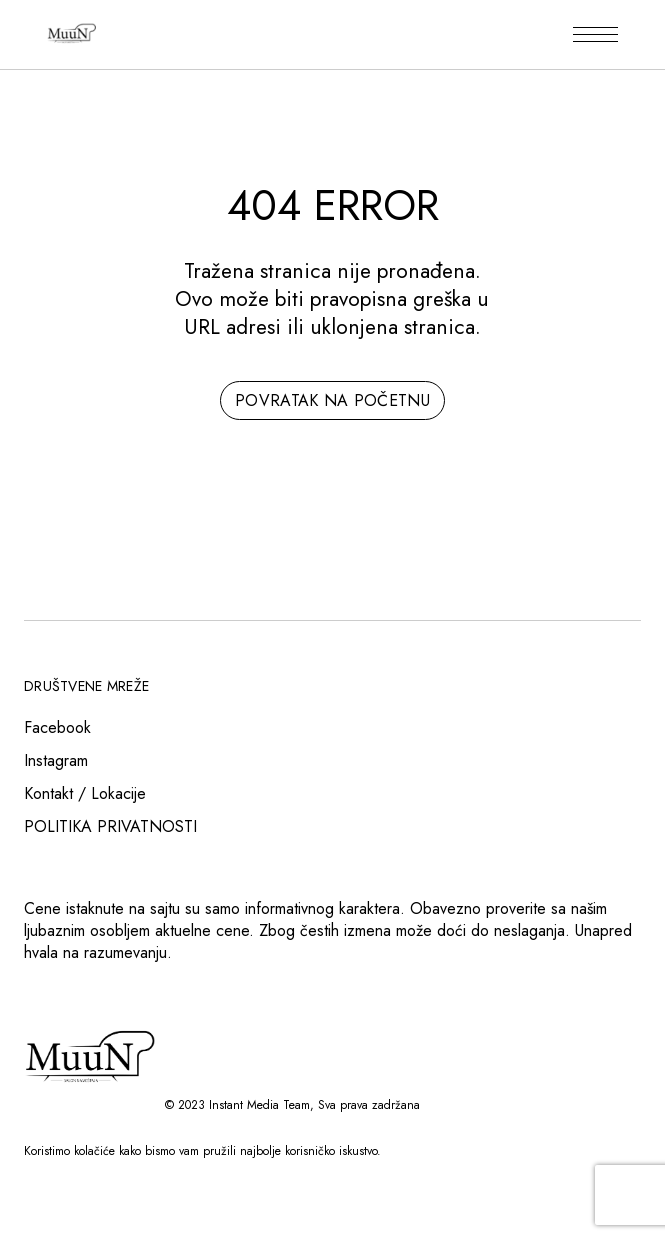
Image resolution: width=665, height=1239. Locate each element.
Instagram (56, 760)
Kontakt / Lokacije (85, 793)
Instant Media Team (259, 1105)
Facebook (57, 727)
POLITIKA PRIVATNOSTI (110, 826)
